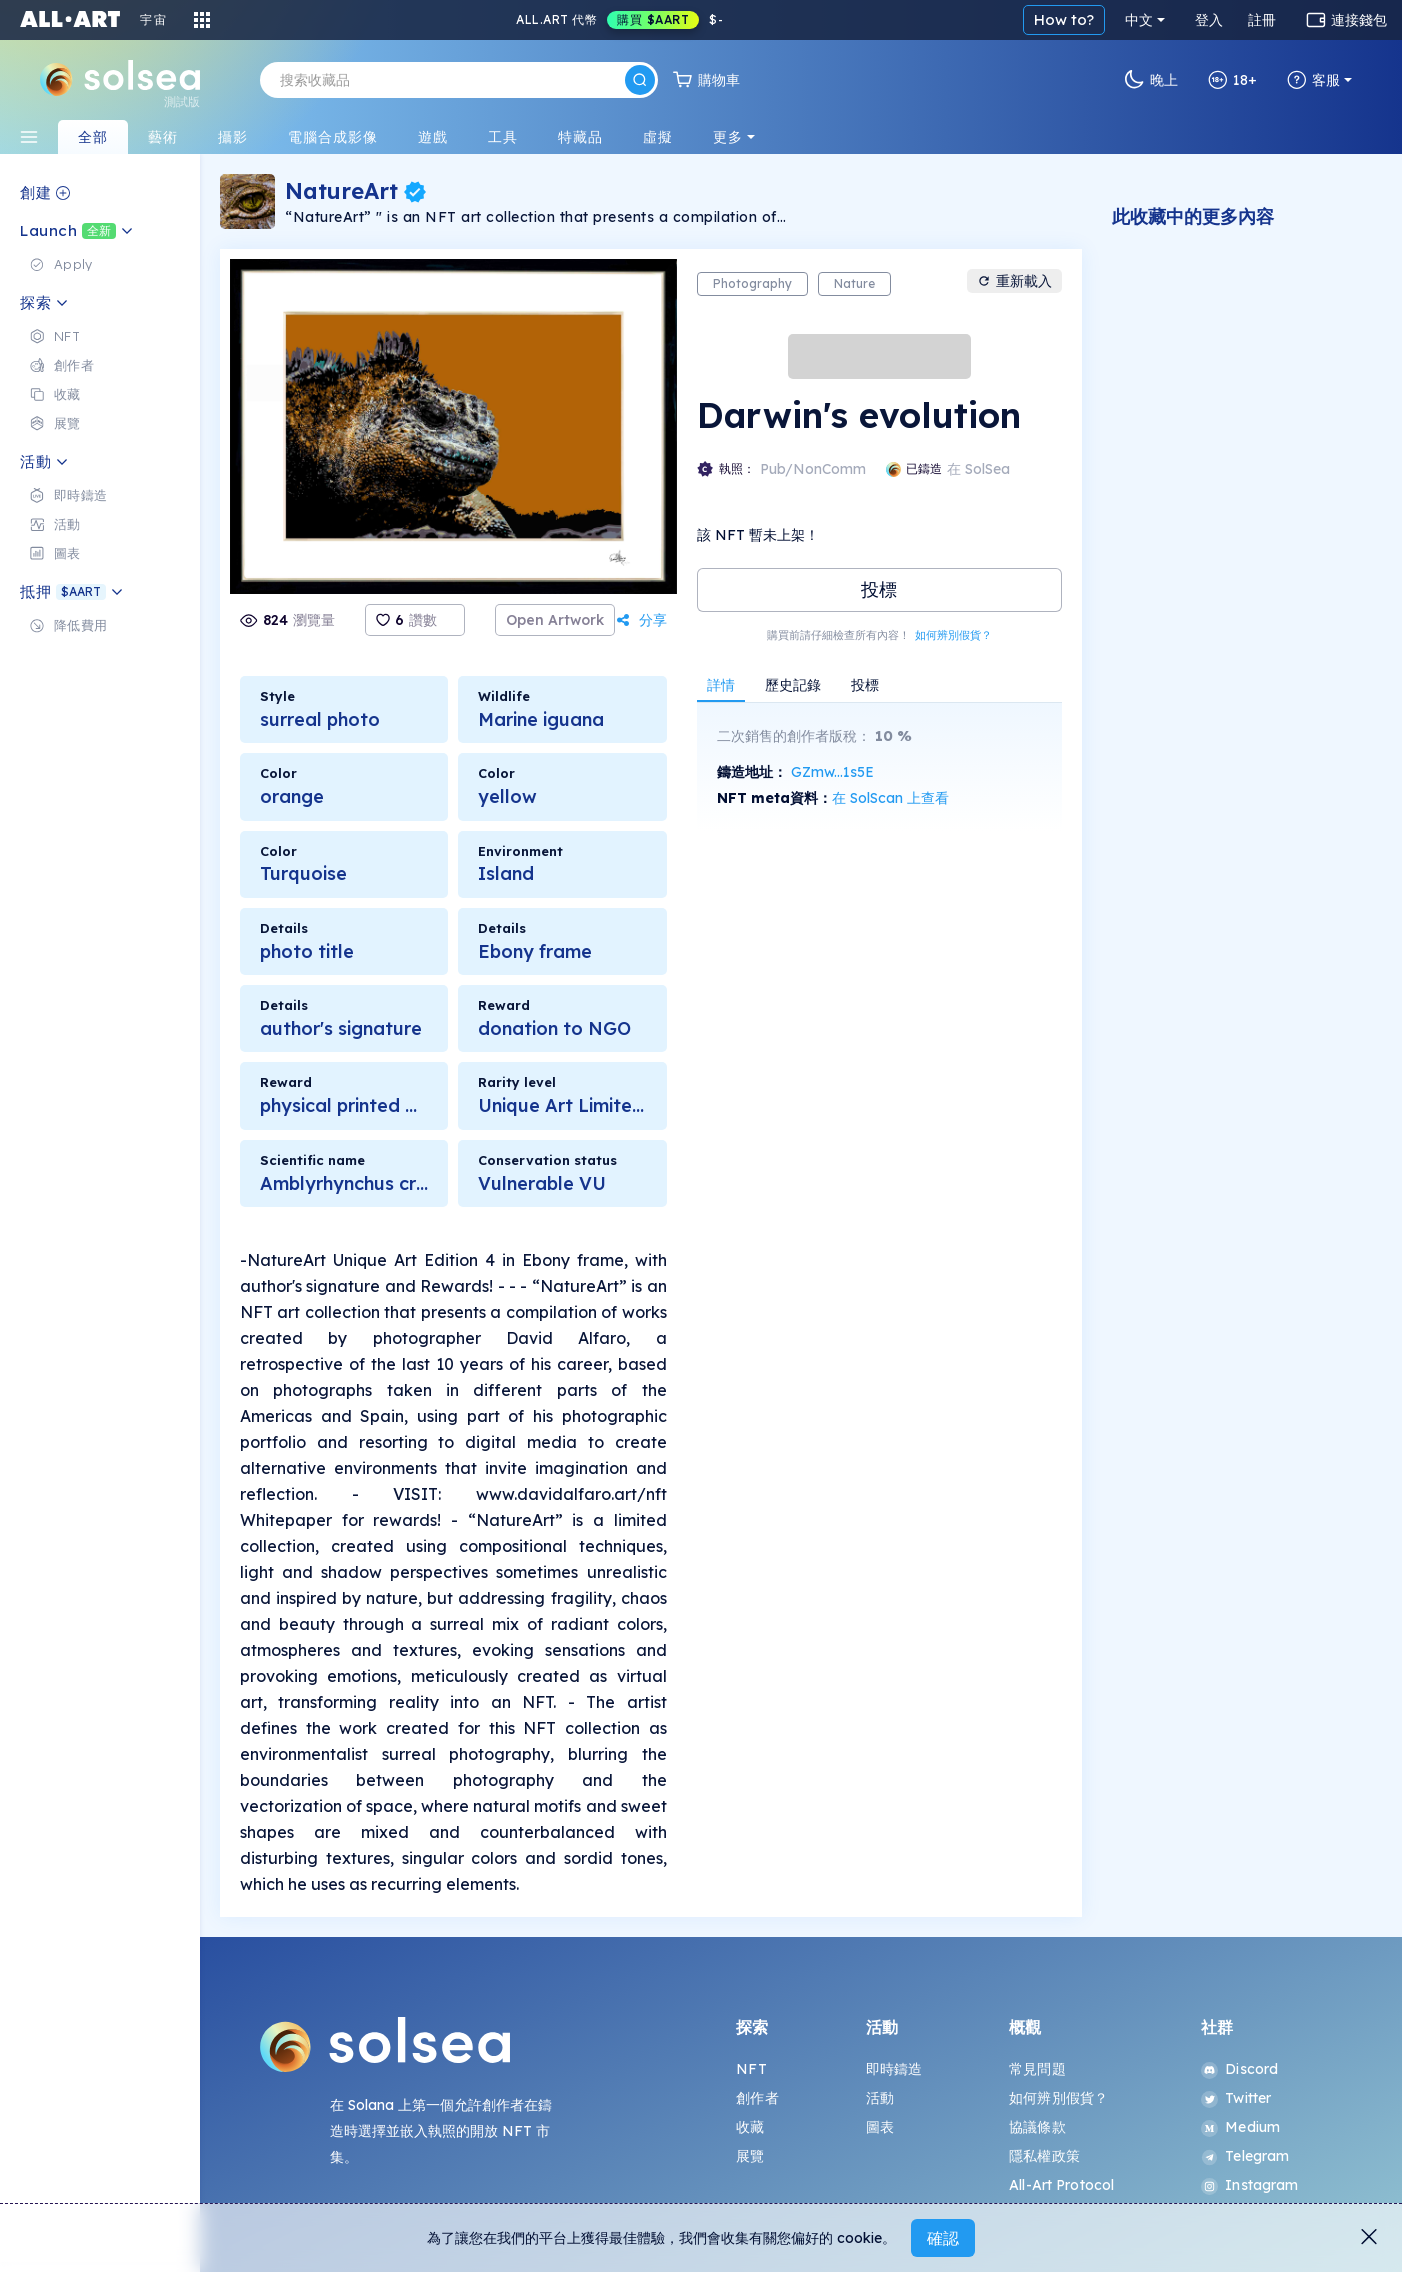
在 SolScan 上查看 (890, 798)
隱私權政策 (1044, 2156)
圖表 (880, 2127)
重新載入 (1014, 281)
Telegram (1245, 2156)
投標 (879, 589)
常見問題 (1037, 2069)
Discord (1239, 2069)
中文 (1139, 20)
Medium (1240, 2127)
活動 (880, 2098)
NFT (751, 2069)
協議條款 (1037, 2127)
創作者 (757, 2098)
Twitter (1236, 2098)
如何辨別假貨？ (953, 635)
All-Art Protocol (1061, 2185)
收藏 (750, 2127)
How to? (1064, 19)
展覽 (750, 2156)
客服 (1313, 80)
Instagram (1249, 2185)
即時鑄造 (894, 2069)
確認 (943, 2238)
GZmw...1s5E (832, 772)
